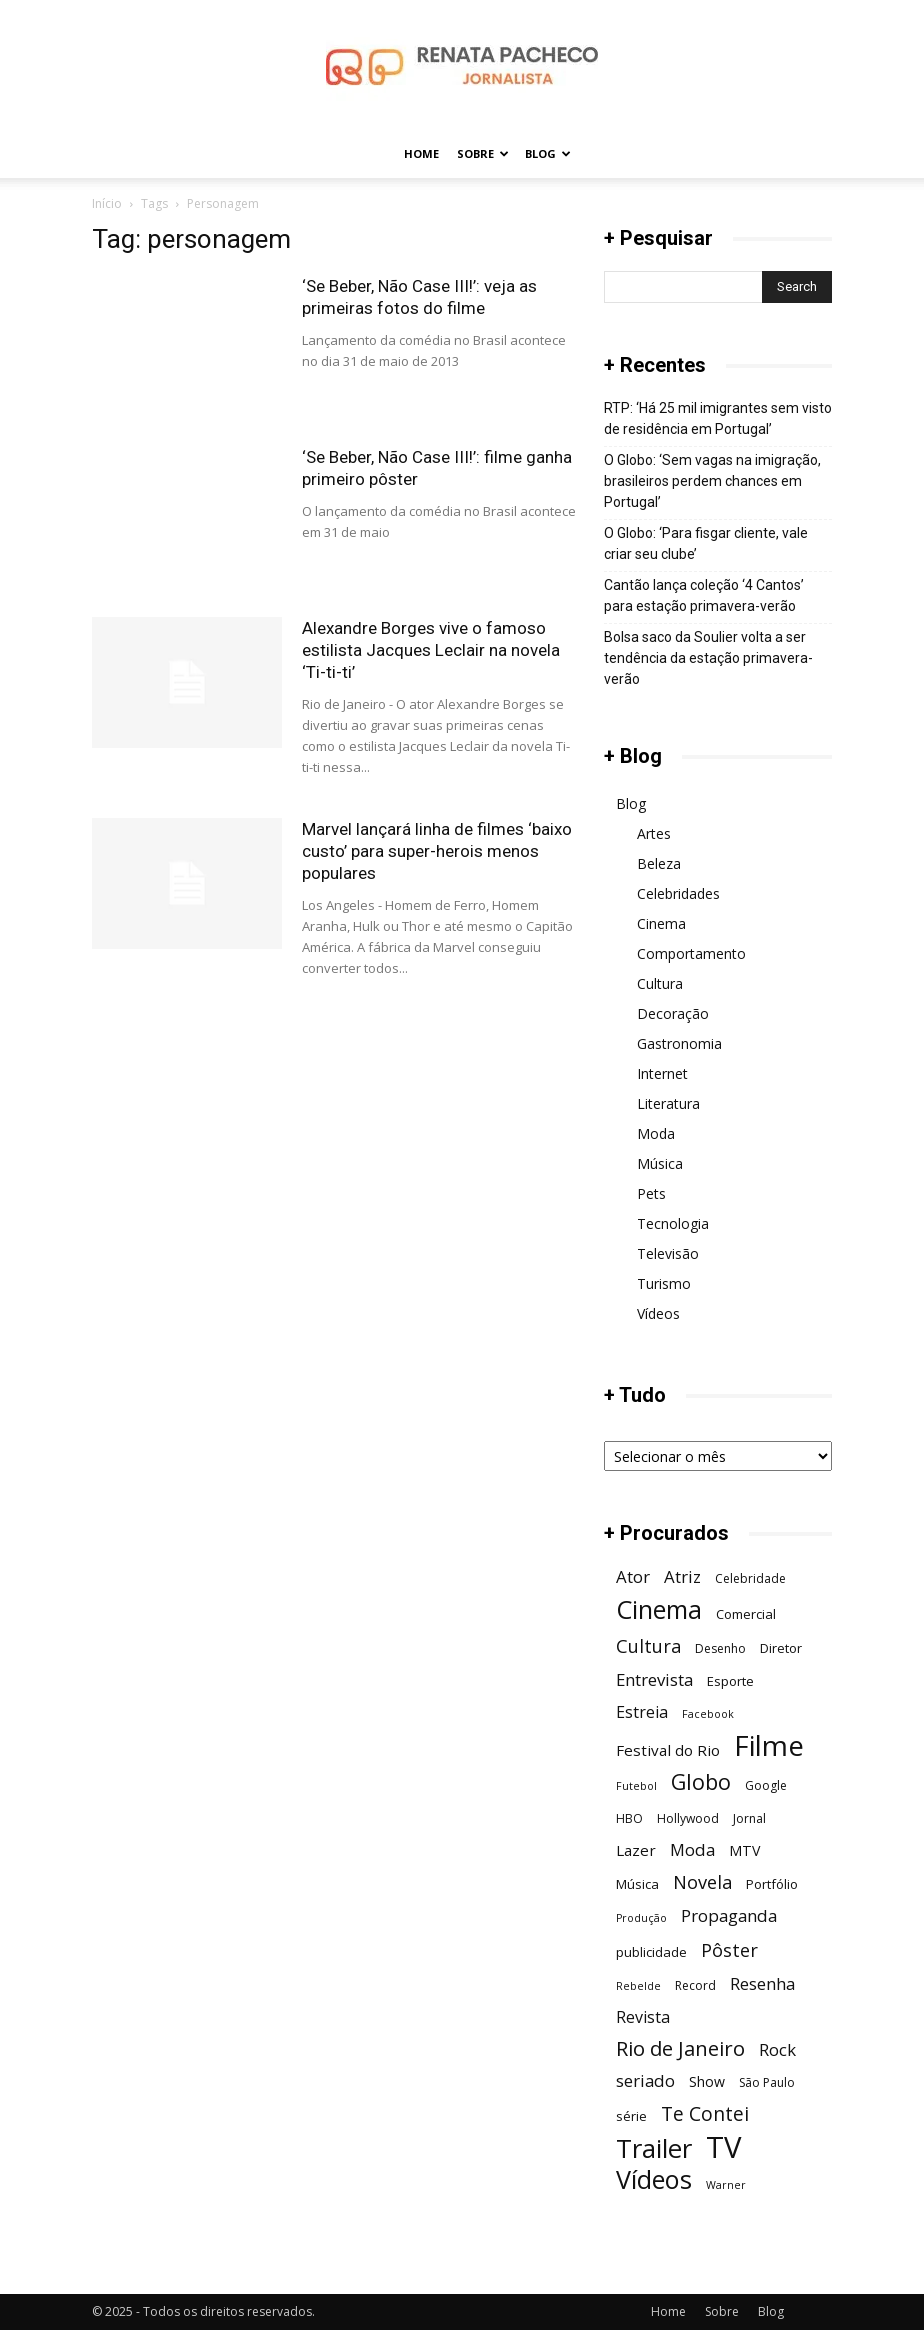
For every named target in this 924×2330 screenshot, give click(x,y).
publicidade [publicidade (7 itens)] (651, 1952)
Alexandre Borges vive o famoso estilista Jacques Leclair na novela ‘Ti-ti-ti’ (431, 650)
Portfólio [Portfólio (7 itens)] (772, 1884)
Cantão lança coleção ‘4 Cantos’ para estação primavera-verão (704, 595)
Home (421, 153)
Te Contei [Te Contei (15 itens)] (705, 2113)
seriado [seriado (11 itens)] (645, 2080)
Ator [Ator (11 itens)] (633, 1576)
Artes (654, 833)
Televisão (668, 1253)
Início (107, 203)
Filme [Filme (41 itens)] (769, 1745)
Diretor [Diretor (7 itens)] (781, 1648)
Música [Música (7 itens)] (637, 1884)
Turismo (664, 1283)
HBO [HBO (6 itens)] (629, 1818)
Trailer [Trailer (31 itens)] (654, 2148)
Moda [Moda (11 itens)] (692, 1849)
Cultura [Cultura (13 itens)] (648, 1645)
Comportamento (691, 953)
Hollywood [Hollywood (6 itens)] (688, 1818)
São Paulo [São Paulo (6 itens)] (767, 2082)
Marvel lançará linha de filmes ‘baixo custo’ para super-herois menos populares (437, 851)
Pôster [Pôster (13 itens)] (729, 1949)
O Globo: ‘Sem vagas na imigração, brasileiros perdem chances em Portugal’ (712, 481)
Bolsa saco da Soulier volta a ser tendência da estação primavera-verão (708, 658)
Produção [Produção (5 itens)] (641, 1918)
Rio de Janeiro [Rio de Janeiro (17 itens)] (680, 2048)
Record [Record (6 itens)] (695, 1985)
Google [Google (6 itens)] (766, 1785)
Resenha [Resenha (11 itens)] (762, 1983)
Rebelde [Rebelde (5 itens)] (638, 1986)
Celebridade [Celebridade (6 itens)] (750, 1578)
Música (660, 1163)
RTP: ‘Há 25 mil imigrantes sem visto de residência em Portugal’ (718, 418)
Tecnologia (673, 1223)
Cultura (660, 983)
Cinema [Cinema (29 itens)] (659, 1609)
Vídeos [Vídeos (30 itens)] (654, 2179)
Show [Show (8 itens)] (707, 2081)
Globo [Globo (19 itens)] (701, 1781)
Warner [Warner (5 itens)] (726, 2185)
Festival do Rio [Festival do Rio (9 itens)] (668, 1750)
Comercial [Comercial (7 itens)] (746, 1614)
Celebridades (678, 893)
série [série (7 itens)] (631, 2116)
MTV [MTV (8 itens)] (744, 1850)
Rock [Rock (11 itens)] (777, 2049)
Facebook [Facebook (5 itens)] (708, 1714)
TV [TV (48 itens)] (723, 2147)
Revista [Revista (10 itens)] (643, 2017)
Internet (662, 1073)
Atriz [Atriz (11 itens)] (682, 1576)
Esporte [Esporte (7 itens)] (730, 1681)
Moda (656, 1133)
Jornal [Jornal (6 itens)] (749, 1818)
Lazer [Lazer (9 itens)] (636, 1850)
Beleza (659, 863)
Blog (548, 153)
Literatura (668, 1103)
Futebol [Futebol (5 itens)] (636, 1786)
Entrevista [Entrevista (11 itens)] (654, 1679)
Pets (651, 1193)
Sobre (483, 153)
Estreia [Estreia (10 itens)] (642, 1712)
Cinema (661, 923)
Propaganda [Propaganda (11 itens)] (729, 1915)
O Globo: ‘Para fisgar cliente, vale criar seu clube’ (706, 543)
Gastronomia (679, 1043)
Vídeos (658, 1313)
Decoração (673, 1013)
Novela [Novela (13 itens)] (702, 1881)
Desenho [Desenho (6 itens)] (720, 1648)
